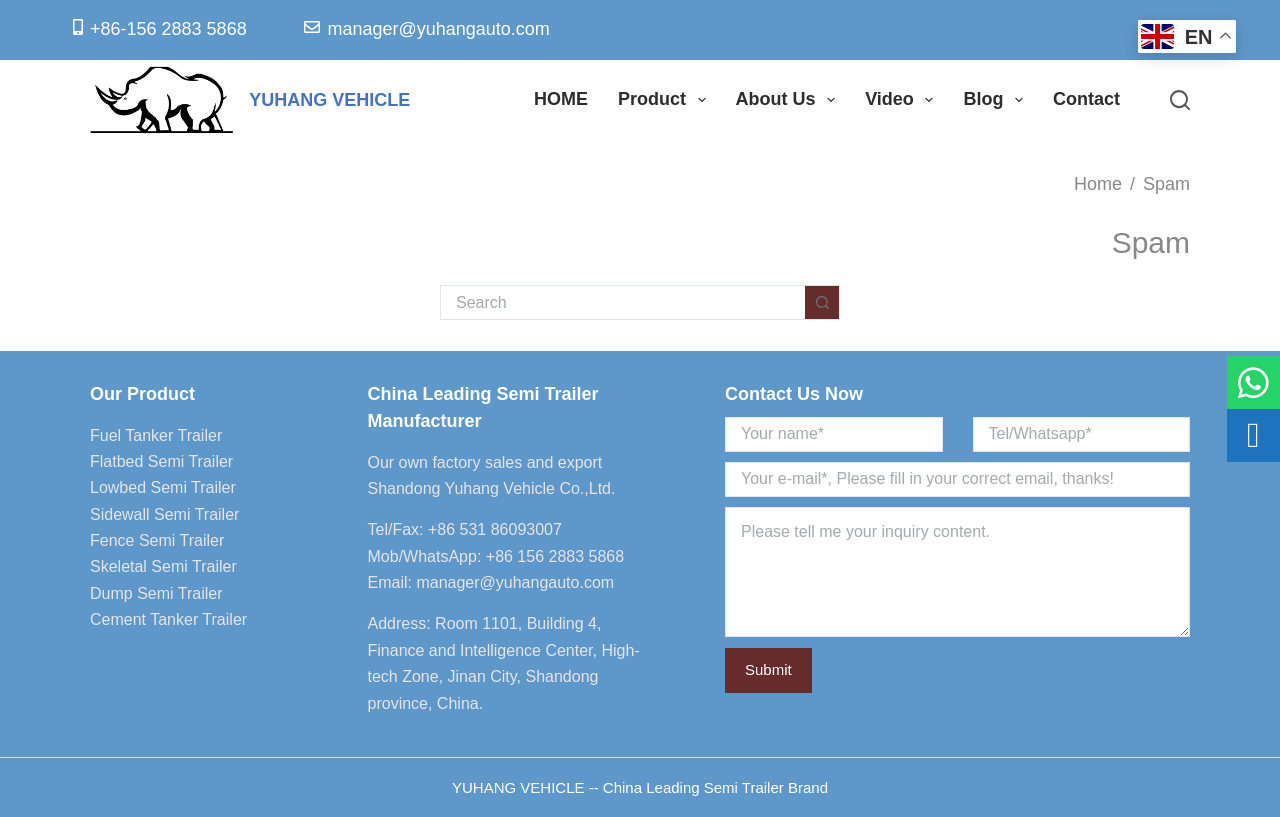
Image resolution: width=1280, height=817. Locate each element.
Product (666, 100)
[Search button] (822, 302)
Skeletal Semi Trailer (163, 566)
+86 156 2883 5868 (555, 556)
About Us (790, 100)
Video (903, 100)
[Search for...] (622, 302)
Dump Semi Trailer (156, 593)
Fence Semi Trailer (157, 540)
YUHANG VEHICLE (329, 100)
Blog (997, 100)
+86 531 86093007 (495, 529)
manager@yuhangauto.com (515, 582)
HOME (561, 99)
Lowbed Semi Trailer (163, 487)
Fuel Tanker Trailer (156, 435)
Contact (1086, 99)
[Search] (1180, 100)
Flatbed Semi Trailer (161, 461)
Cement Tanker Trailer (168, 619)
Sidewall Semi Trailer (164, 514)
